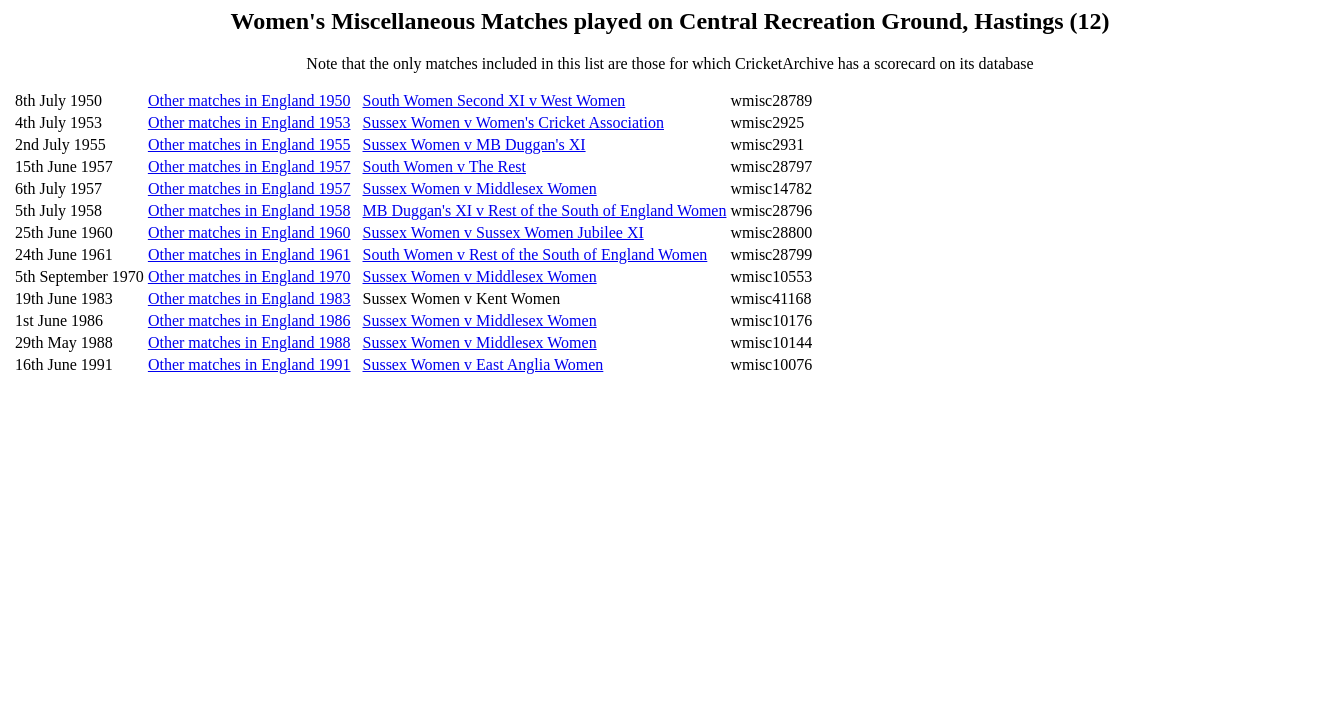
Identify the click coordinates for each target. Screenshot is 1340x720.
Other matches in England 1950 (249, 100)
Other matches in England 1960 (249, 232)
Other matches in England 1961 (249, 254)
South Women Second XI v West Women (494, 100)
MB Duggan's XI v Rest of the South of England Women (545, 210)
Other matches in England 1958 (249, 210)
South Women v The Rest (444, 166)
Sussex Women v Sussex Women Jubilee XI (503, 232)
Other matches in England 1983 (249, 298)
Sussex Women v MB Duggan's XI (474, 144)
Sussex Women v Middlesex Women (480, 188)
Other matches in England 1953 (249, 122)
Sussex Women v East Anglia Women (483, 364)
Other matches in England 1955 (249, 144)
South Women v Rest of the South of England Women (535, 254)
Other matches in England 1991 (249, 364)
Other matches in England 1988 (249, 342)
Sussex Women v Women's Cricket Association (513, 122)
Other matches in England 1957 (249, 166)
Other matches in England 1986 (249, 320)
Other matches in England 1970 (249, 276)
